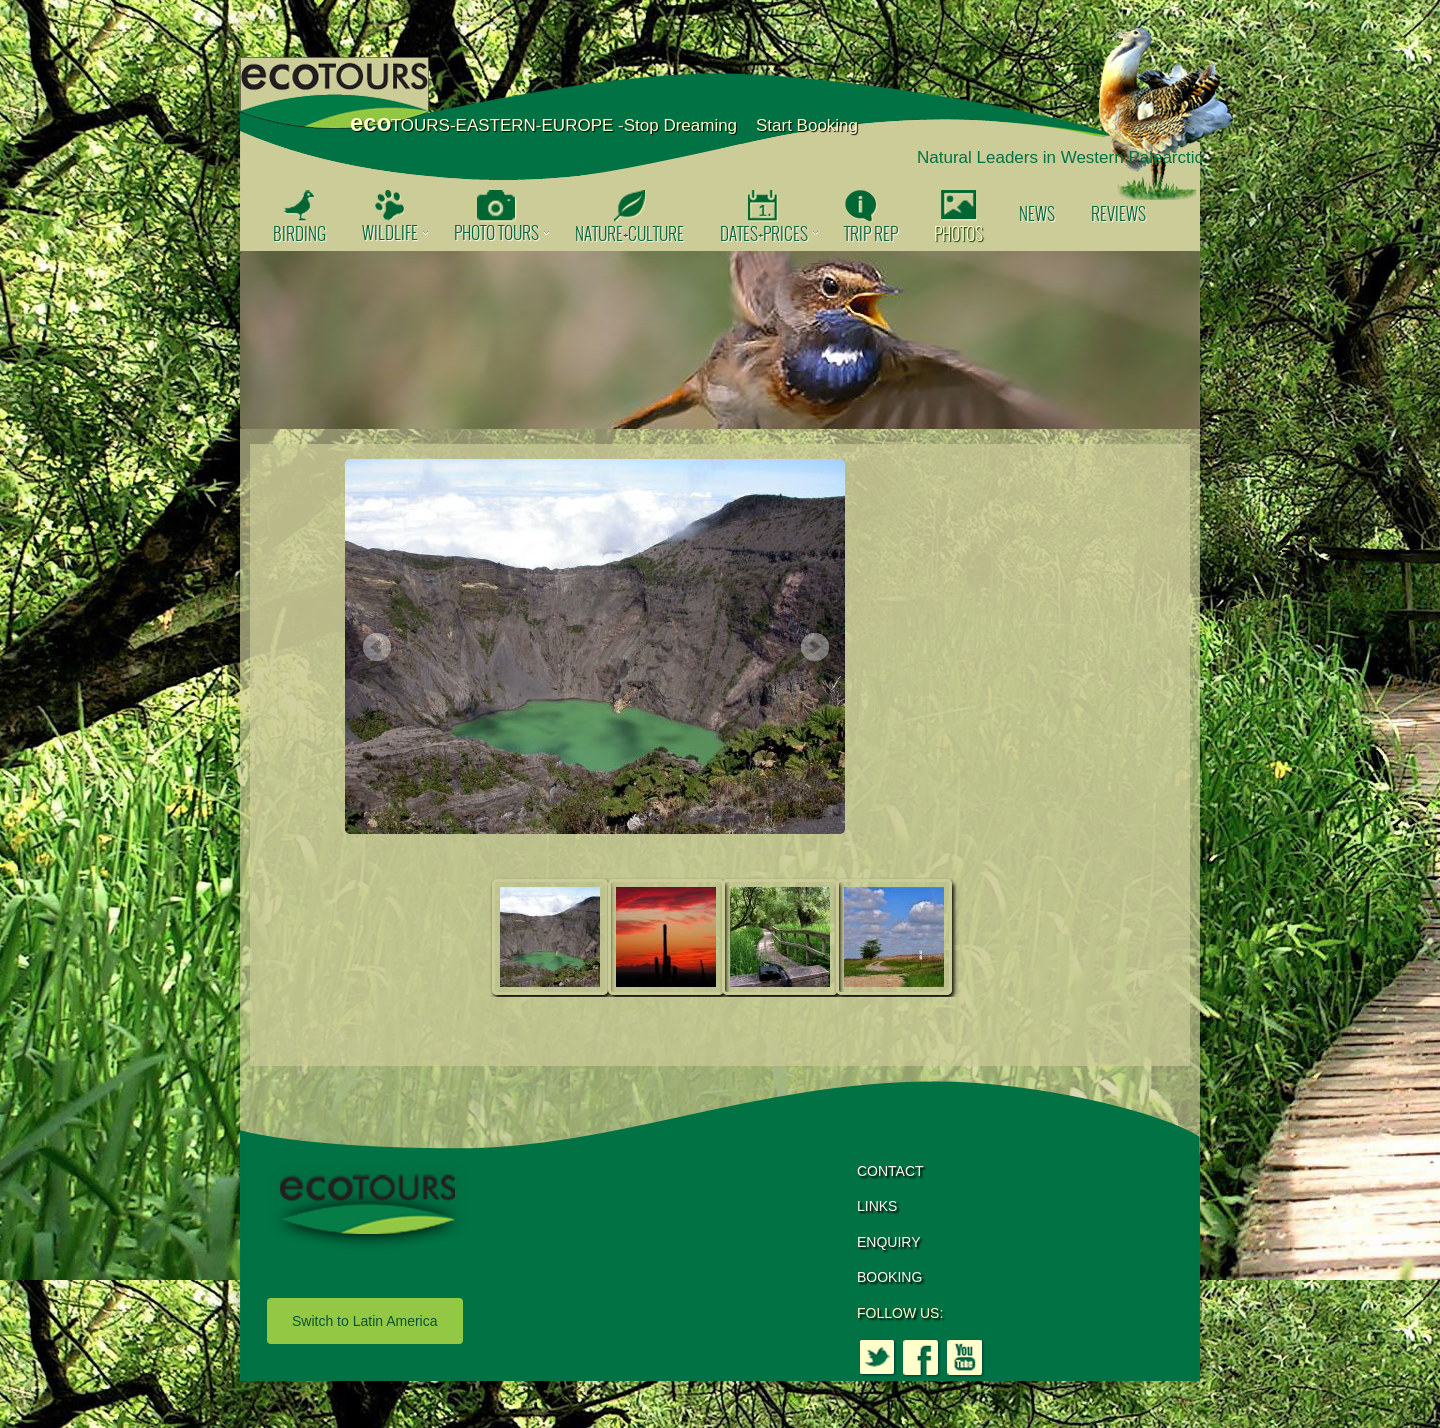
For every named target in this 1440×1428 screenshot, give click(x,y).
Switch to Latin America (365, 1321)
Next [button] (814, 648)
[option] (720, 340)
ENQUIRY (889, 1242)
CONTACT (890, 1171)
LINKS (877, 1206)
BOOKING (889, 1277)
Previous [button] (376, 648)
